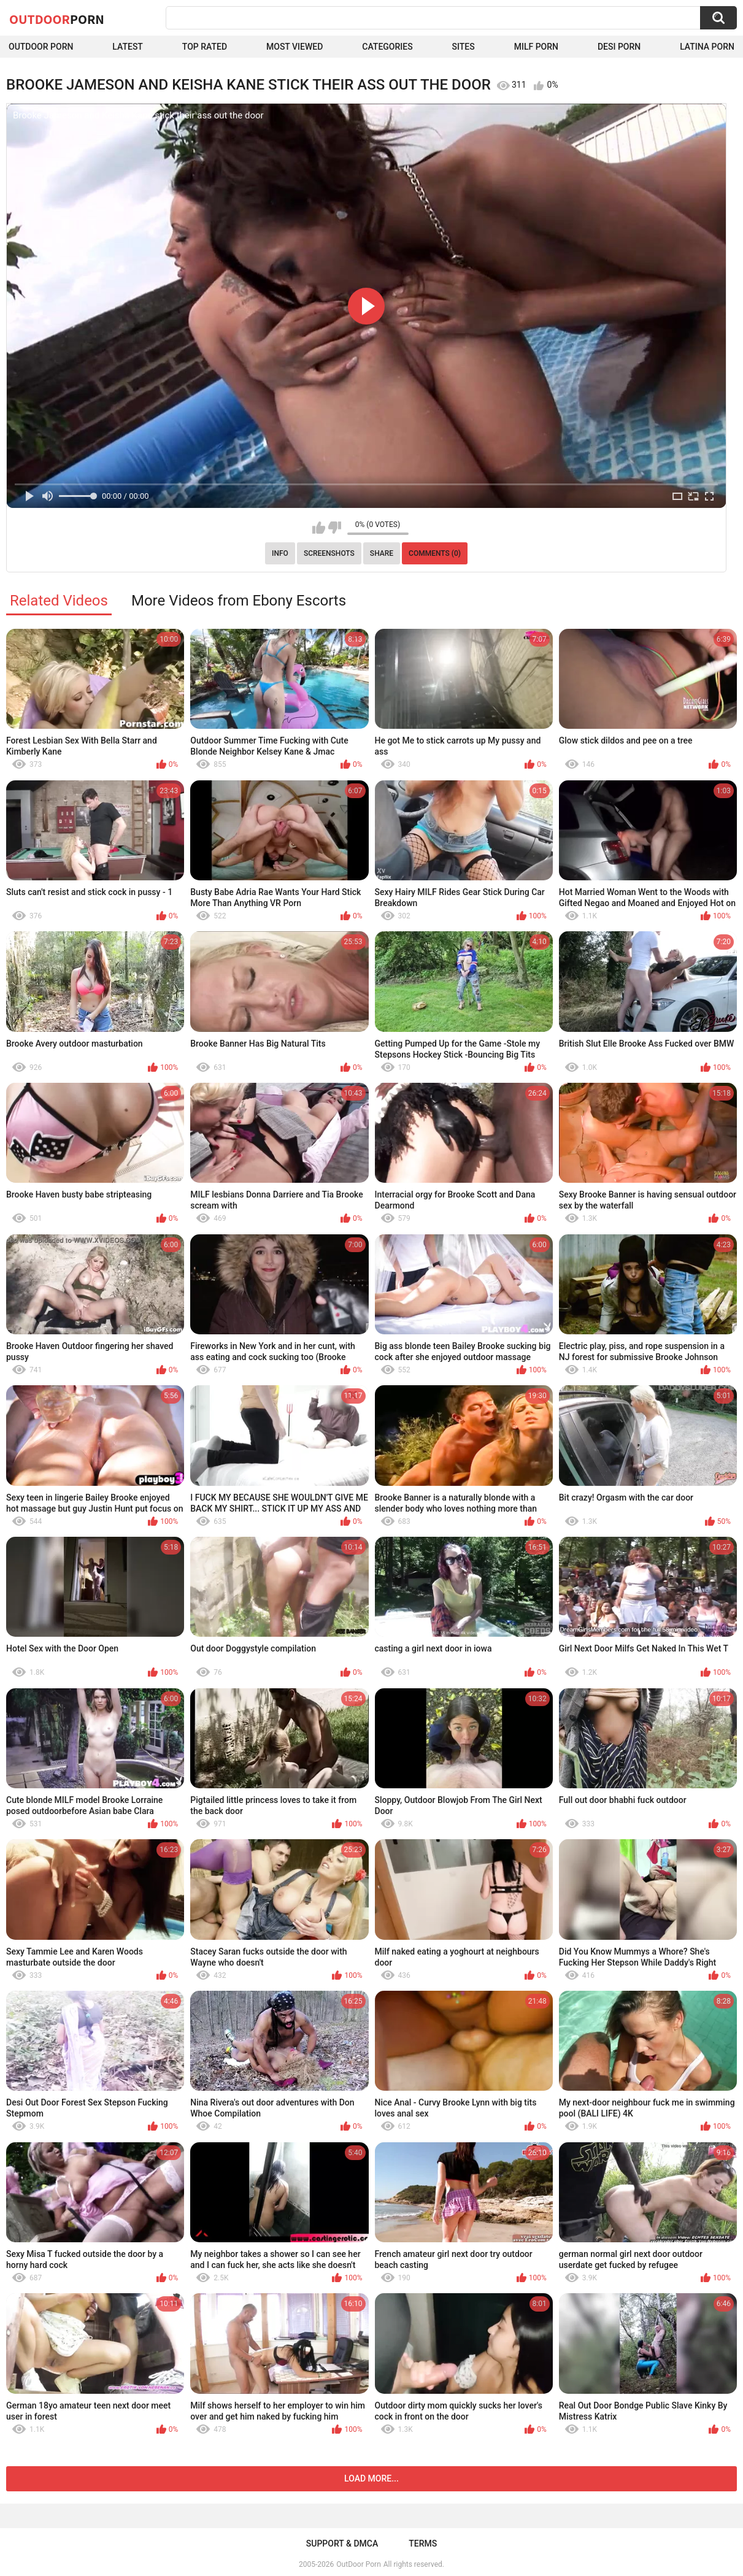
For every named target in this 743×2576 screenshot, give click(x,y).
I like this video (318, 527)
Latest (127, 47)
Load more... (371, 2478)
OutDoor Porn (358, 2564)
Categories (387, 47)
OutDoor (56, 19)
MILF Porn (536, 47)
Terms (423, 2543)
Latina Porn (707, 47)
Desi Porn (619, 47)
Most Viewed (294, 47)
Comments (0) (435, 553)
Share (381, 553)
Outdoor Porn (41, 47)
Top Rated (204, 47)
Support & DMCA (342, 2543)
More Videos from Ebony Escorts (238, 600)
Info (280, 553)
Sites (463, 47)
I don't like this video (334, 527)
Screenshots (329, 553)
